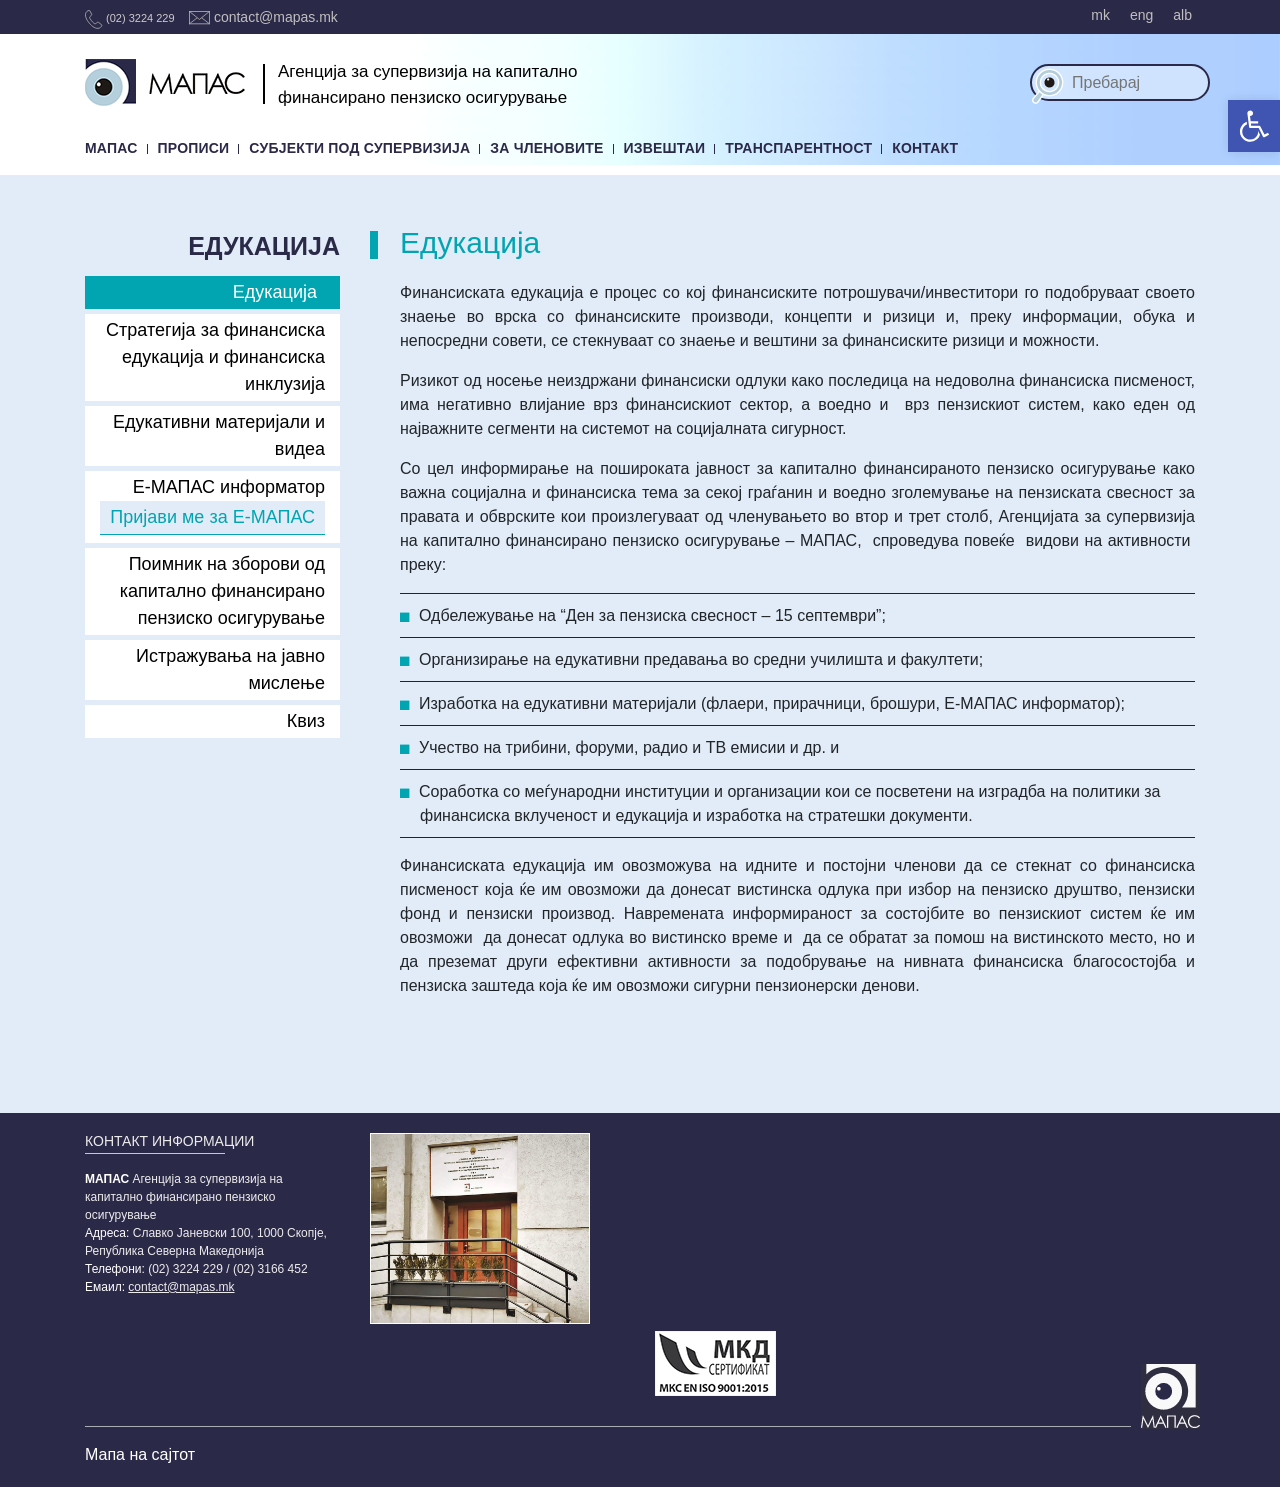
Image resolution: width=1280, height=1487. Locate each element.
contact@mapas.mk (263, 17)
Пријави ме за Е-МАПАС (212, 517)
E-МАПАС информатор (229, 487)
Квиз (306, 721)
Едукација (275, 292)
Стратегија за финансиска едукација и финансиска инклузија (215, 357)
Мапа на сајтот (140, 1454)
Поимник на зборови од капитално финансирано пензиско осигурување (222, 591)
